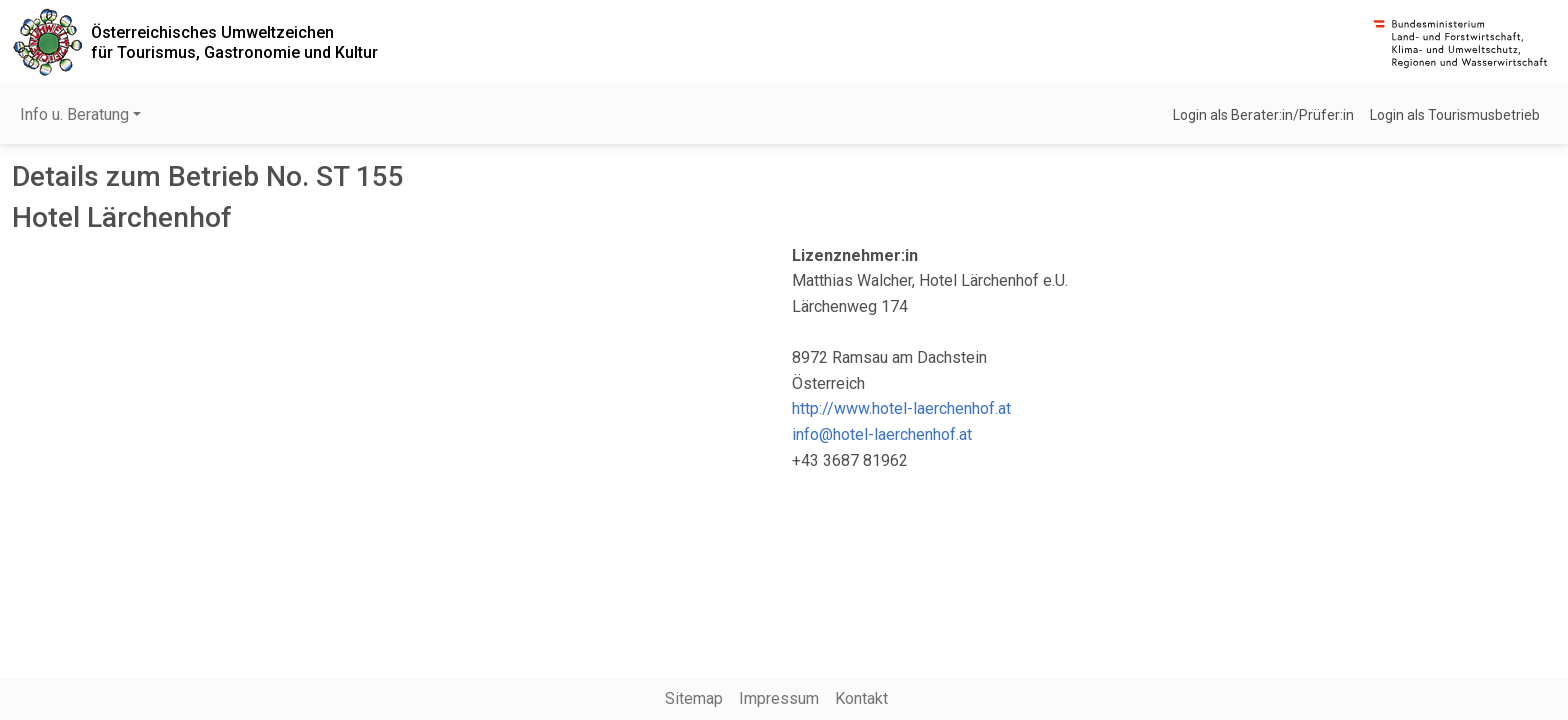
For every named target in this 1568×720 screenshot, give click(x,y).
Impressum (779, 698)
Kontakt (861, 698)
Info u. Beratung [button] (74, 114)
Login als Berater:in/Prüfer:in (1263, 115)
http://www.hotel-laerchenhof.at (901, 408)
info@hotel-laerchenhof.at (882, 434)
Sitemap (694, 698)
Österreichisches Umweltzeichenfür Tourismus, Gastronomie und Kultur (234, 42)
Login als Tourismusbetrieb (1455, 115)
